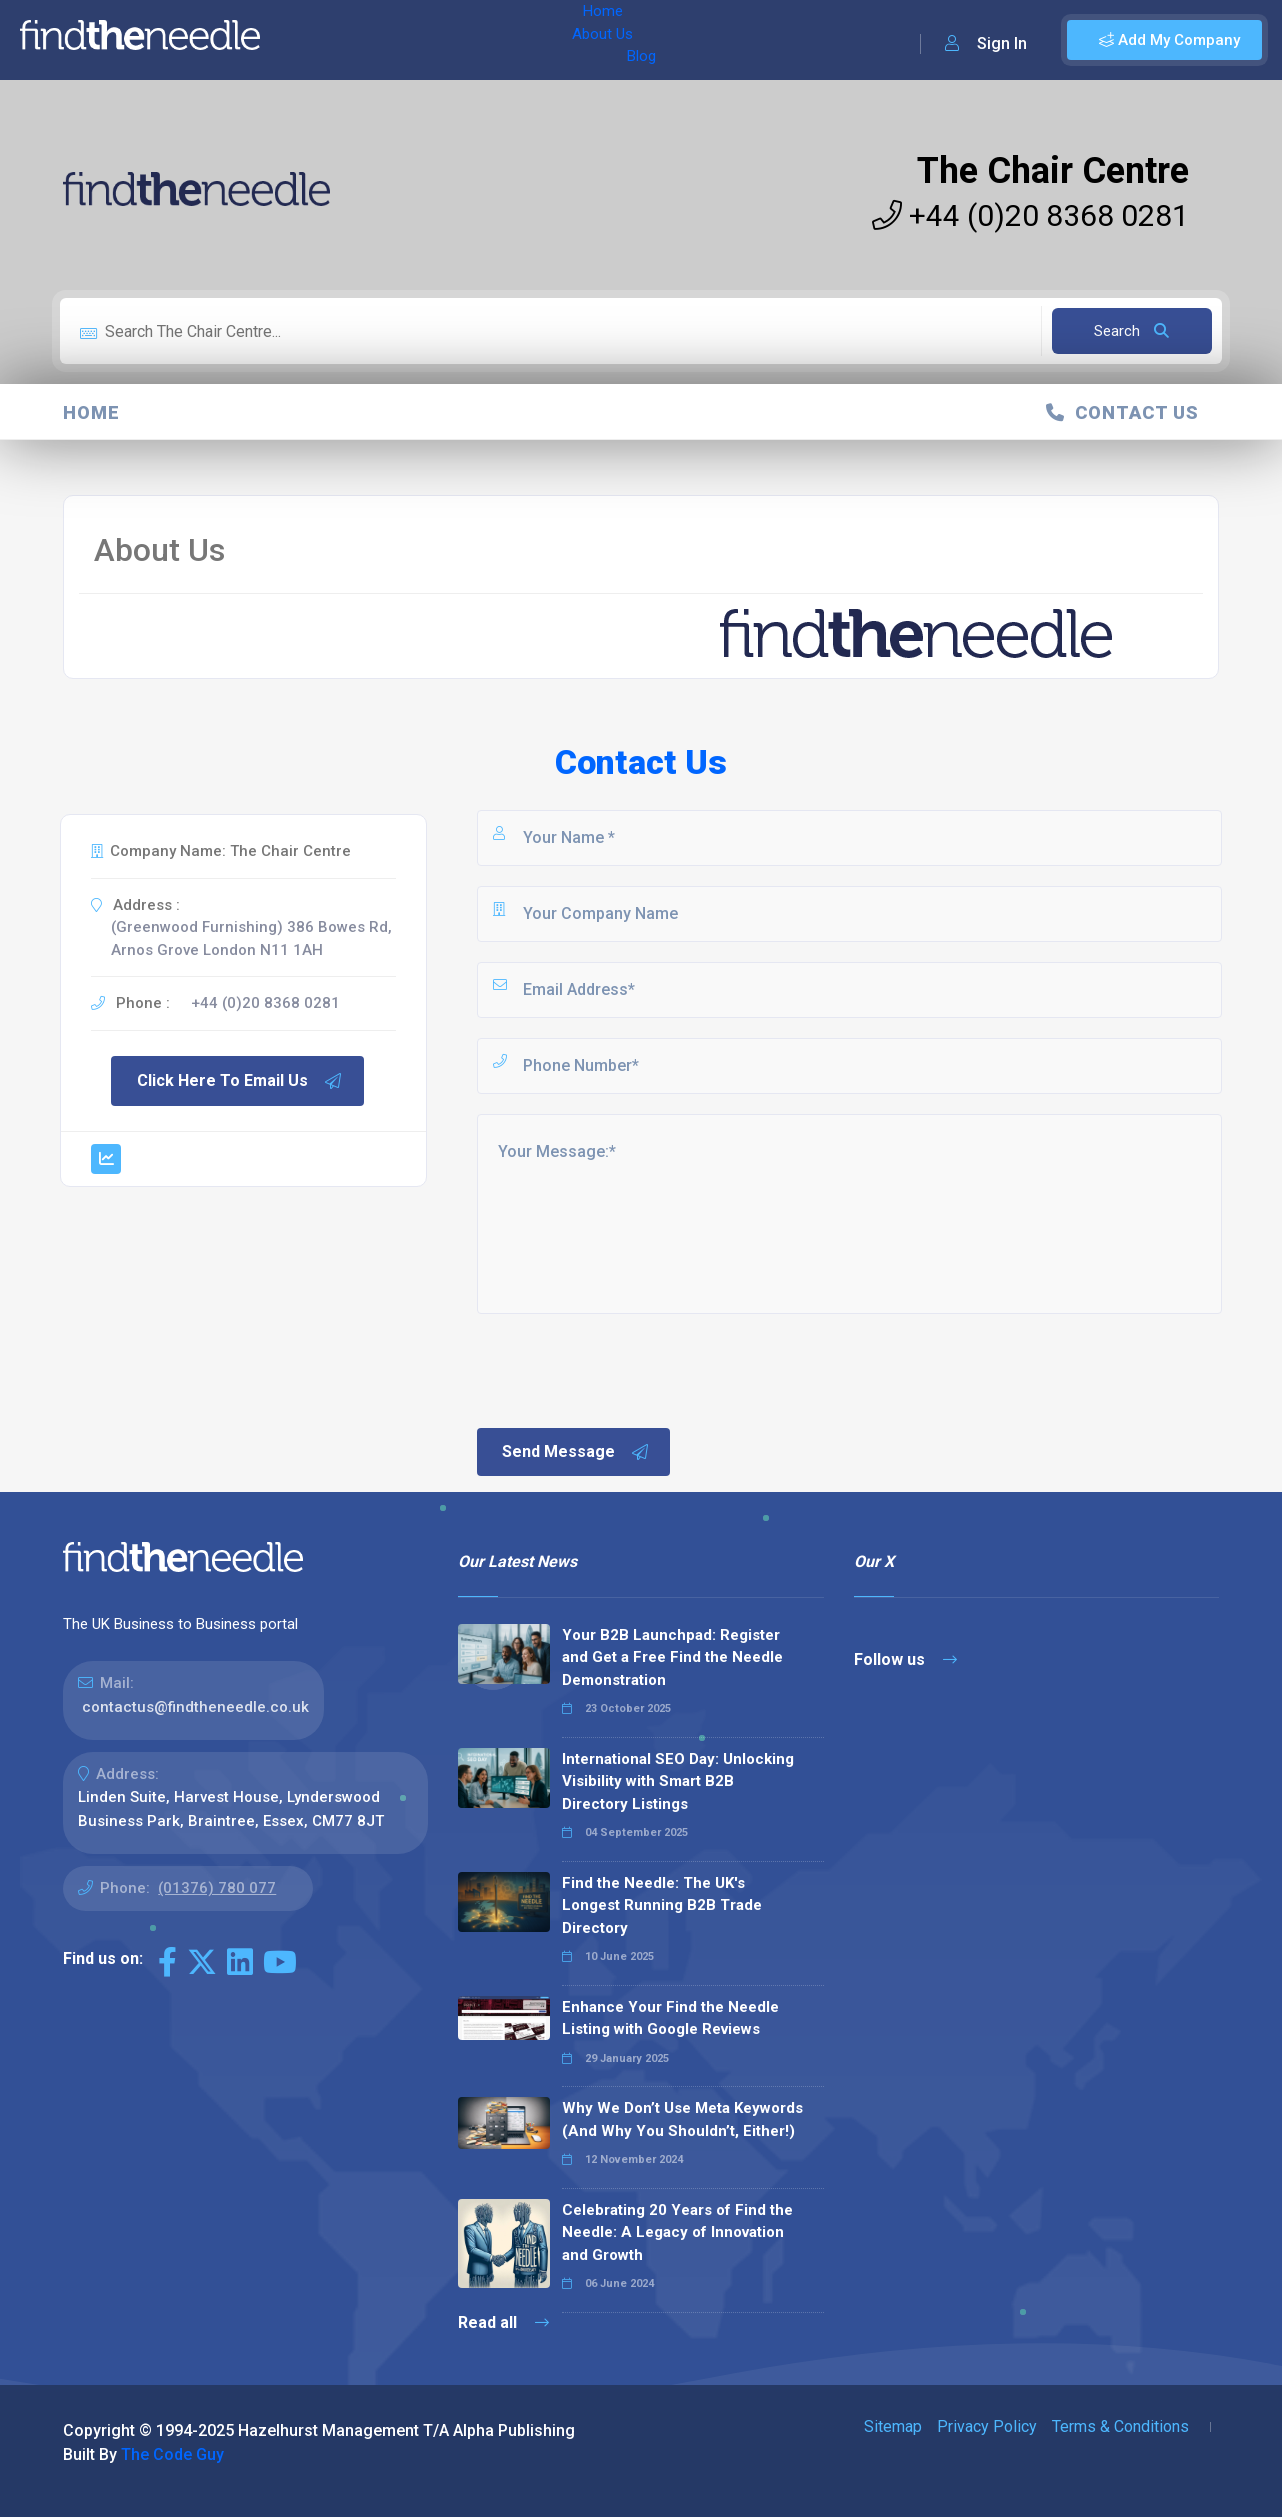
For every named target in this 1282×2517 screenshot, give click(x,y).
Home (303, 40)
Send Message (576, 1452)
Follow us (905, 1659)
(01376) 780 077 (217, 1888)
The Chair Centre (1053, 171)
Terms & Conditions (1120, 2426)
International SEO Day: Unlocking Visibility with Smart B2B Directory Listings (678, 1781)
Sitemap (893, 2426)
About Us (378, 40)
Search (1131, 331)
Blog (449, 40)
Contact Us (1122, 412)
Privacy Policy (987, 2426)
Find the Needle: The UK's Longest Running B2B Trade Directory (662, 1905)
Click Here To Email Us (240, 1081)
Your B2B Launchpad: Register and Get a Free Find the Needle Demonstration (672, 1657)
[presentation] (626, 1369)
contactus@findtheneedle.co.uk (195, 1707)
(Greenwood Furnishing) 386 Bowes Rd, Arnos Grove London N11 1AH (251, 938)
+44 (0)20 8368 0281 (1030, 215)
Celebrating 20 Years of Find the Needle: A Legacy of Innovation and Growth (677, 2232)
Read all (503, 2322)
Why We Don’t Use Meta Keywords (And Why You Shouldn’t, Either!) (682, 2119)
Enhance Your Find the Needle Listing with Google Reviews (670, 2018)
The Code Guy (172, 2454)
